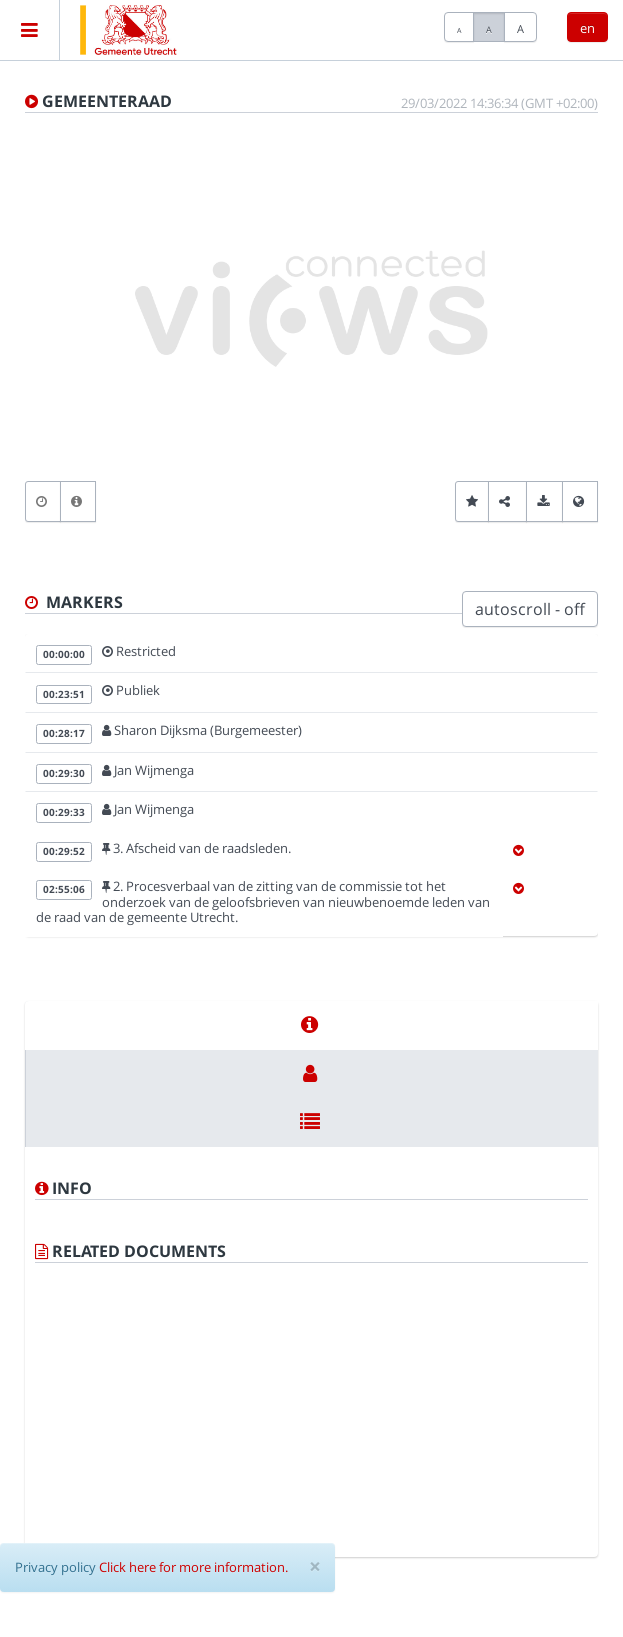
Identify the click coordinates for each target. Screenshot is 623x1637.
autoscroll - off (530, 609)
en (587, 28)
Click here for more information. (193, 1567)
